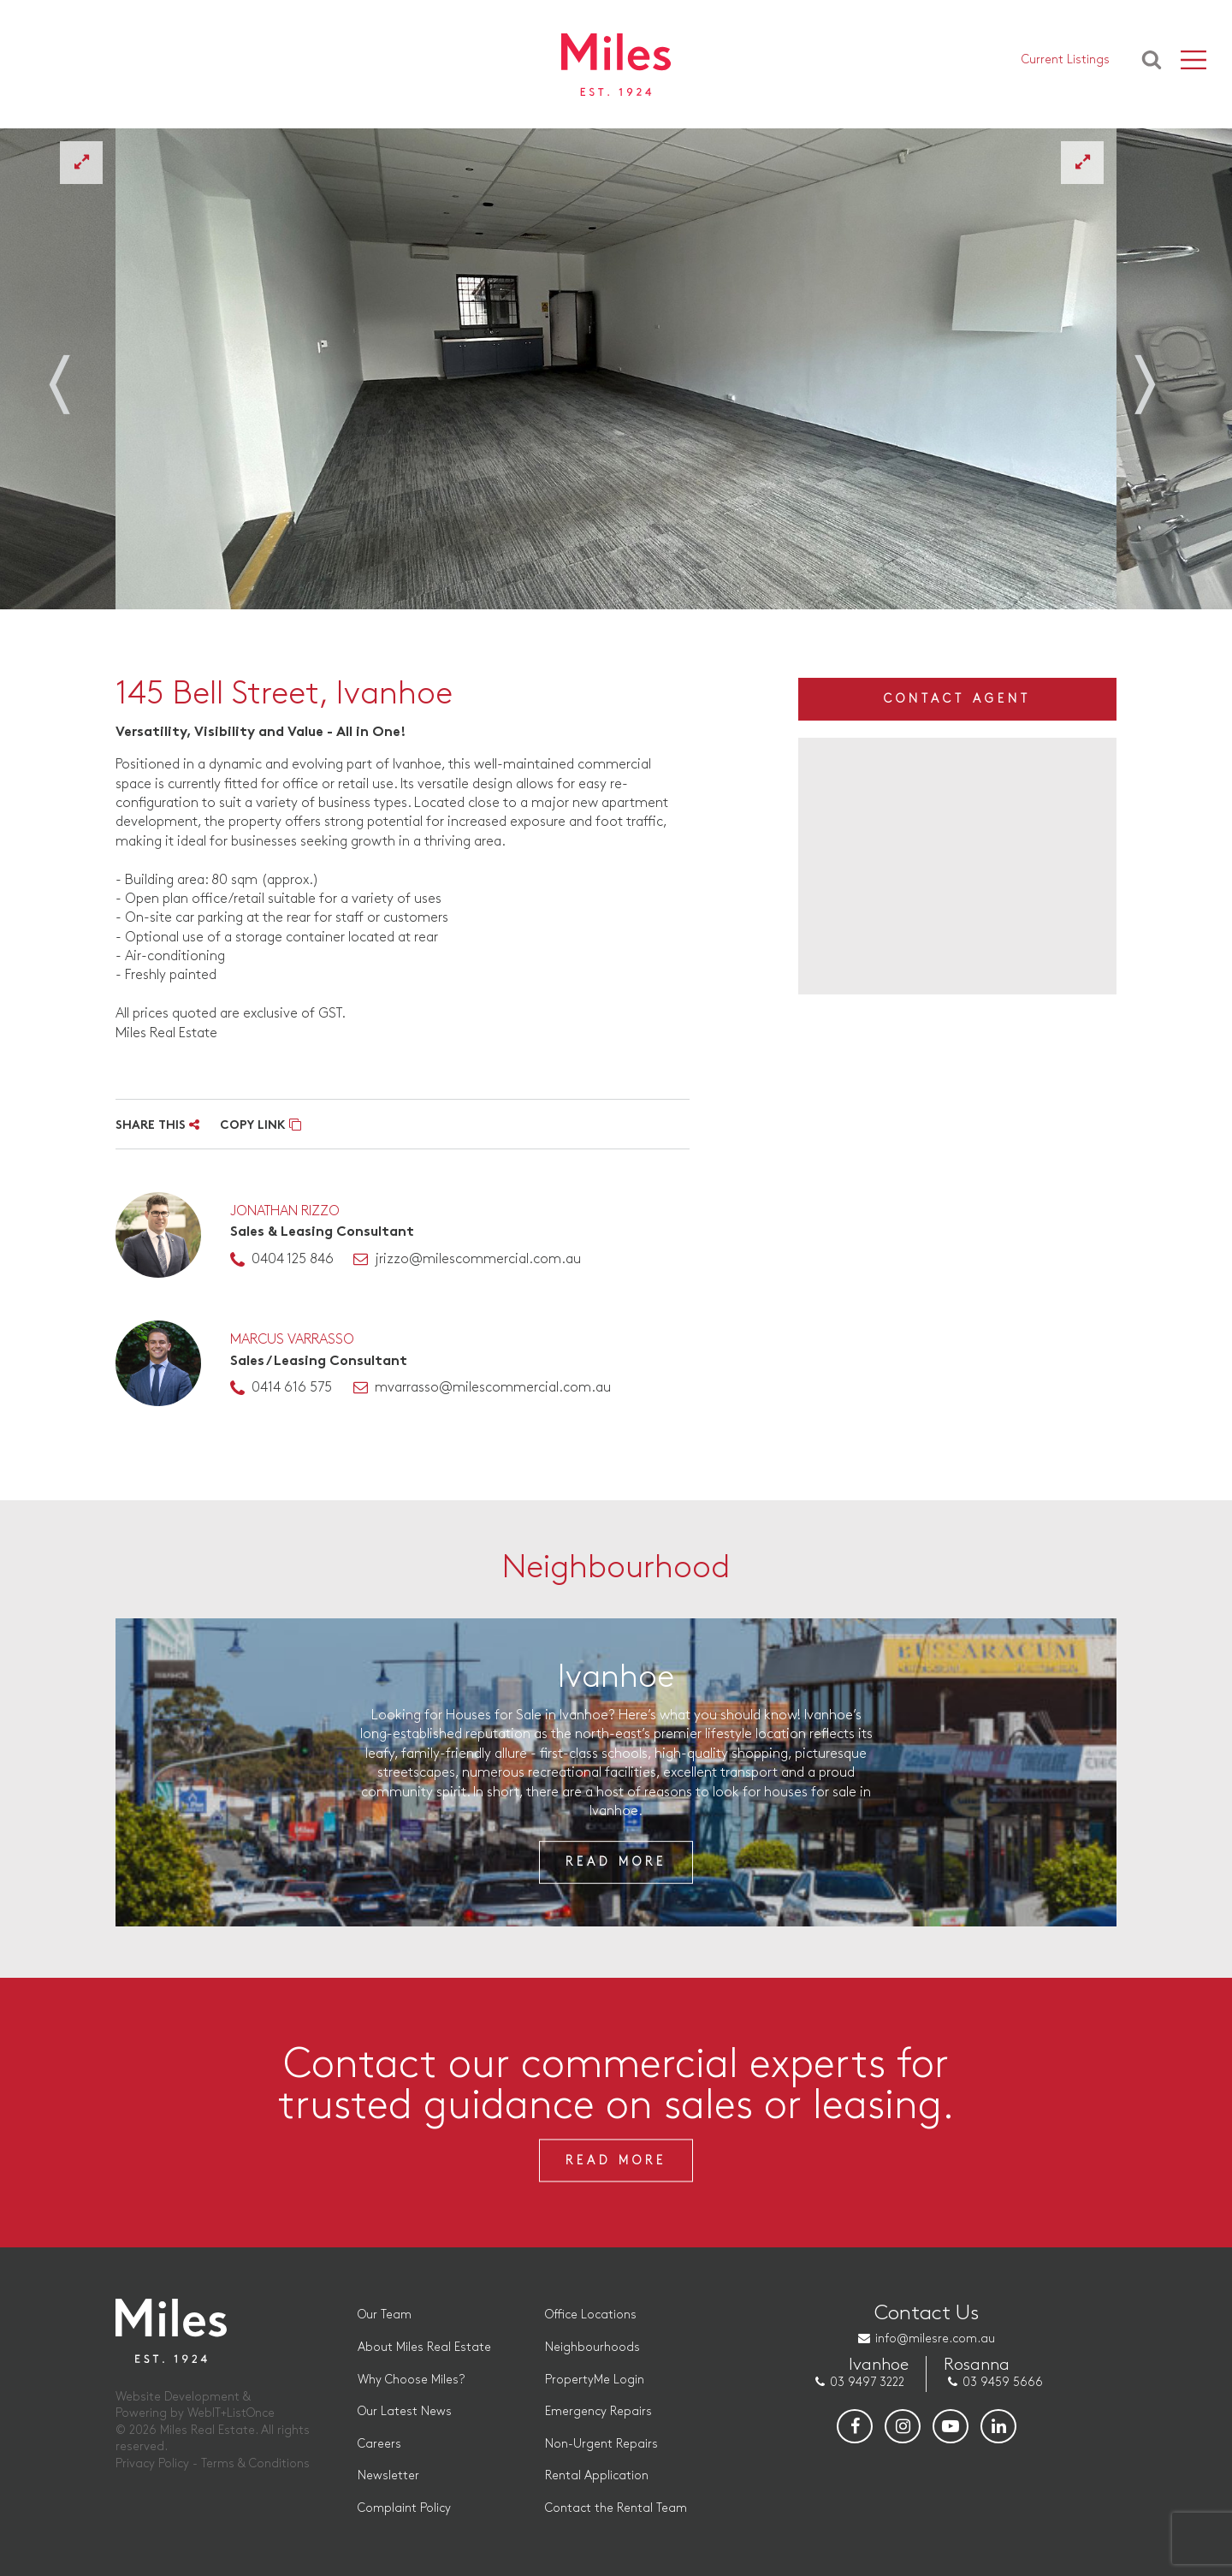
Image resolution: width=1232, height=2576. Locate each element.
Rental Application (597, 2475)
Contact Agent (957, 698)
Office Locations (591, 2314)
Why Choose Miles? (411, 2379)
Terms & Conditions (255, 2463)
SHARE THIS (157, 1125)
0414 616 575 (292, 1387)
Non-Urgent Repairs (601, 2443)
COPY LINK (260, 1125)
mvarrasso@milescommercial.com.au (493, 1387)
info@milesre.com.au (935, 2338)
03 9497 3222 (867, 2382)
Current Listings (1066, 60)
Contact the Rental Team (616, 2508)
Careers (379, 2443)
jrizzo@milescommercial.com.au (478, 1259)
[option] (616, 368)
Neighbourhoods (592, 2347)
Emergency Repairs (598, 2411)
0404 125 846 (293, 1259)
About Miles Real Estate (424, 2347)
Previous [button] (77, 375)
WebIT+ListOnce (231, 2413)
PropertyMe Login (594, 2379)
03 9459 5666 (1002, 2382)
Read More (616, 1861)
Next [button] (1155, 375)
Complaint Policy (404, 2508)
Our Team (385, 2314)
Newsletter (388, 2475)
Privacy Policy (152, 2463)
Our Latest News (405, 2411)
